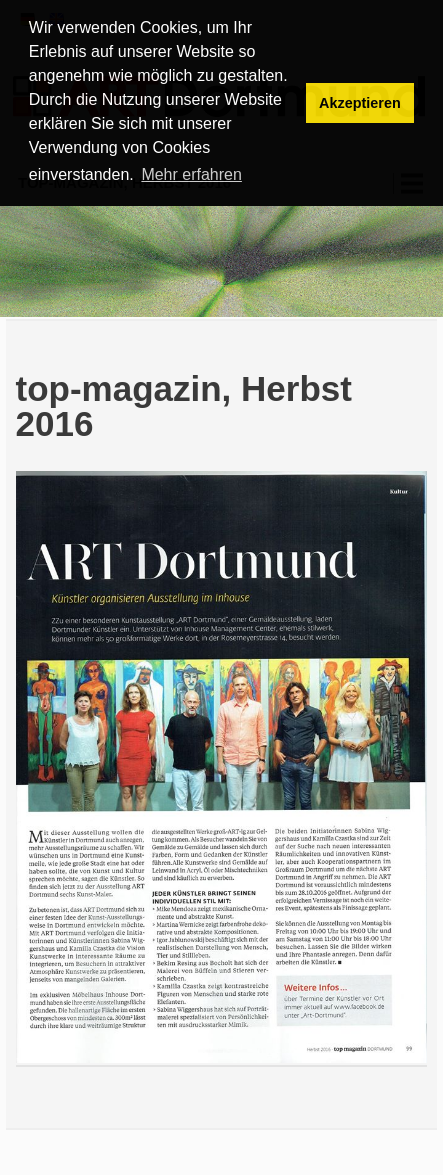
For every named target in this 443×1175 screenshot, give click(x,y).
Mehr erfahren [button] (191, 174)
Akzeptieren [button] (360, 103)
